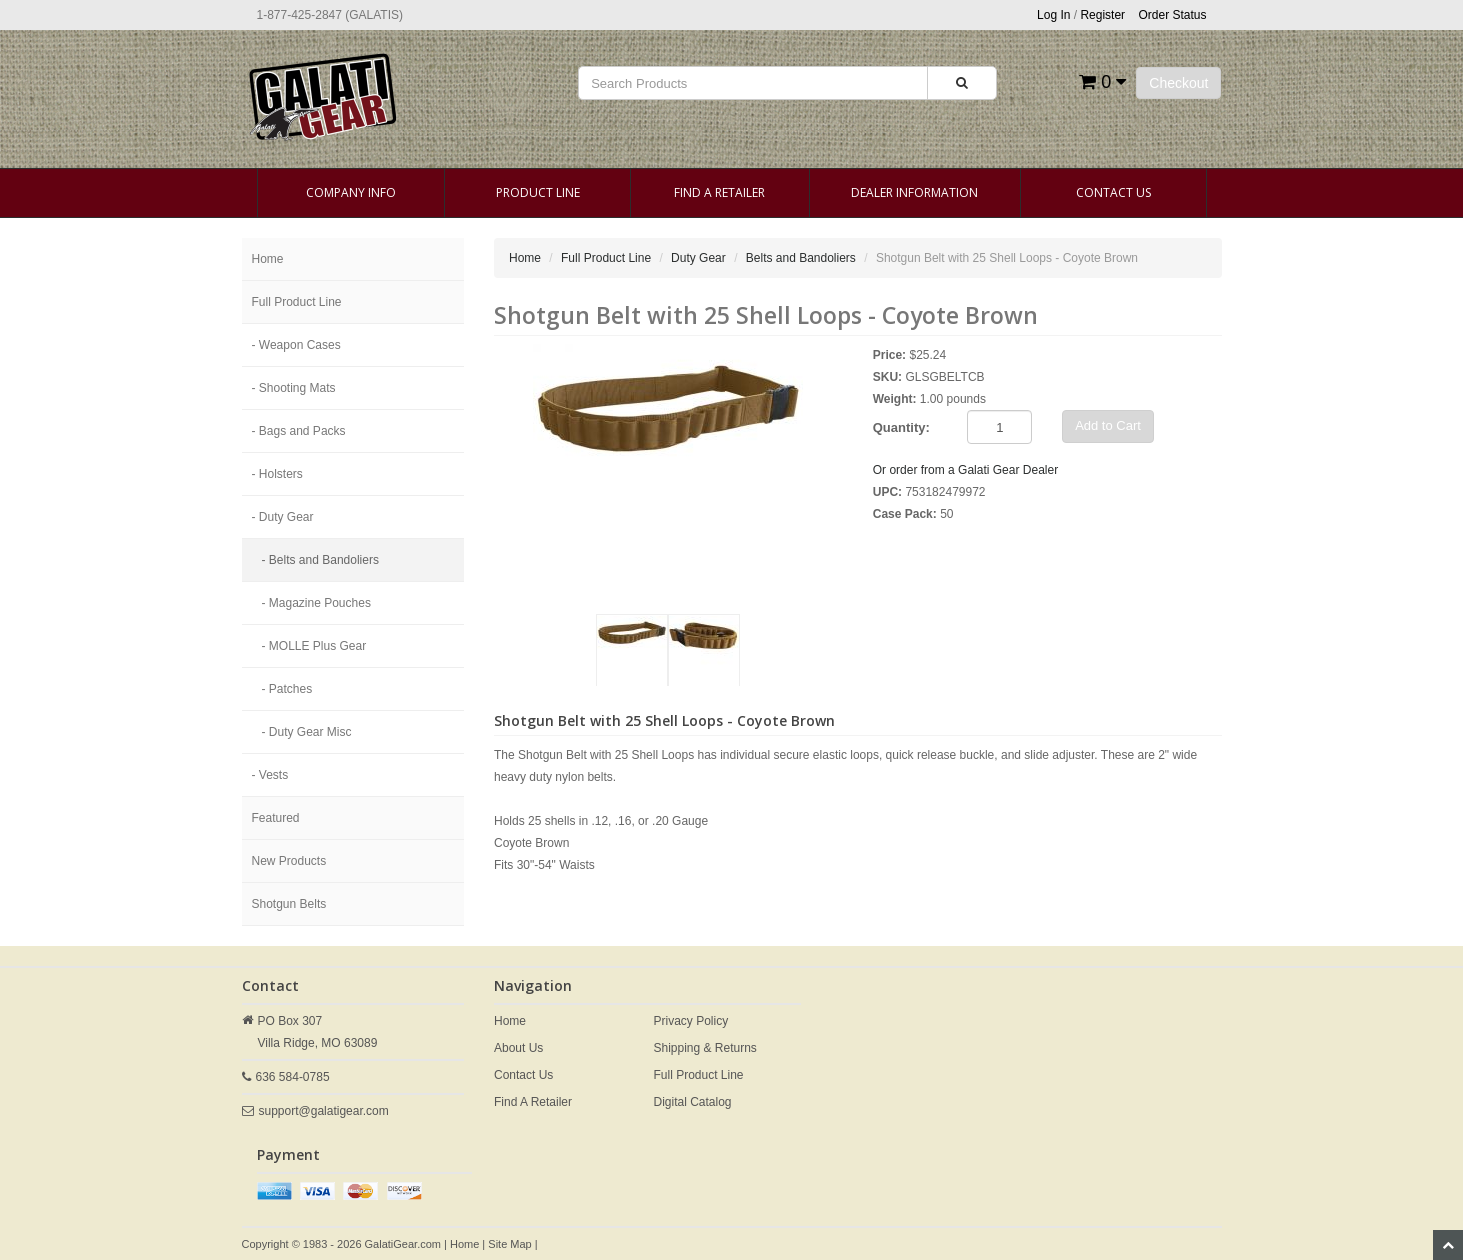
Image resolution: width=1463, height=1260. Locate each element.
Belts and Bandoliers (801, 258)
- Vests (270, 775)
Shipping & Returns (704, 1048)
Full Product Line (297, 302)
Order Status (1172, 15)
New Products (289, 861)
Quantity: (901, 427)
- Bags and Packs (299, 431)
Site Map (509, 1244)
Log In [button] (1053, 15)
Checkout (1178, 83)
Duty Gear (698, 258)
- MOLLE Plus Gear (314, 646)
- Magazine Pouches (316, 603)
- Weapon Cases (296, 345)
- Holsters (277, 474)
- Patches (287, 689)
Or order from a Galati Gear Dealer (965, 470)
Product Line (538, 192)
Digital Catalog (692, 1102)
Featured (276, 818)
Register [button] (1102, 15)
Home (268, 259)
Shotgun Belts (289, 904)
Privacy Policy (690, 1021)
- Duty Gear (283, 517)
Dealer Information (914, 192)
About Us (518, 1048)
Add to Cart (1108, 425)
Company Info (351, 192)
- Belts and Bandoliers (320, 560)
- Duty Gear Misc (307, 732)
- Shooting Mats (294, 388)
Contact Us (1113, 192)
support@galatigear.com (324, 1111)
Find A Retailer (719, 192)
